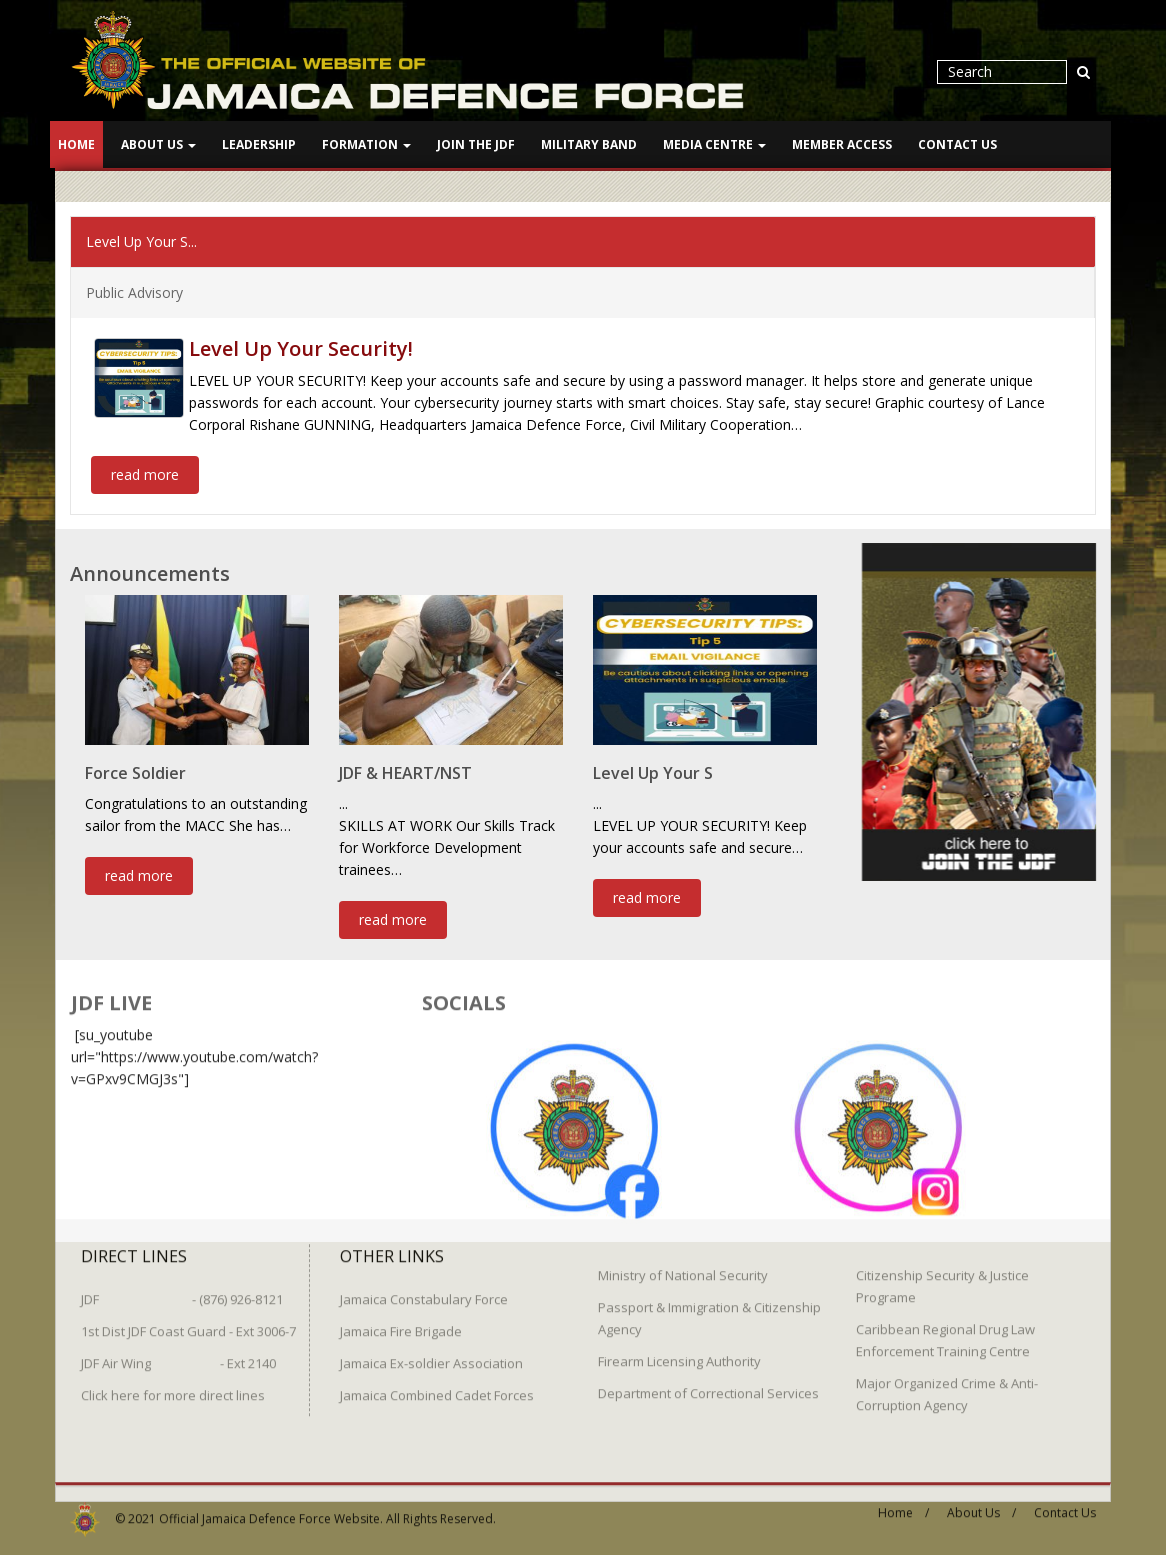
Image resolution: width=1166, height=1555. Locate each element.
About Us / (981, 1500)
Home (76, 144)
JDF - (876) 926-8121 (182, 1287)
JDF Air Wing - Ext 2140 (178, 1351)
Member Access (842, 144)
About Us (158, 144)
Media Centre (714, 144)
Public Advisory (134, 290)
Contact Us (957, 144)
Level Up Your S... (141, 239)
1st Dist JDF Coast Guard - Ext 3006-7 (188, 1319)
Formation (366, 144)
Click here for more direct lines (173, 1383)
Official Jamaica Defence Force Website (269, 1506)
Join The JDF (476, 144)
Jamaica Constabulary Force (424, 1287)
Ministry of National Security (683, 1263)
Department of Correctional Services (708, 1381)
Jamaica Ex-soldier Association (431, 1351)
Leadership (259, 144)
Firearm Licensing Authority (679, 1349)
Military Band (589, 144)
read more (145, 472)
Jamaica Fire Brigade (401, 1319)
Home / (903, 1500)
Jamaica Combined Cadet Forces (437, 1383)
